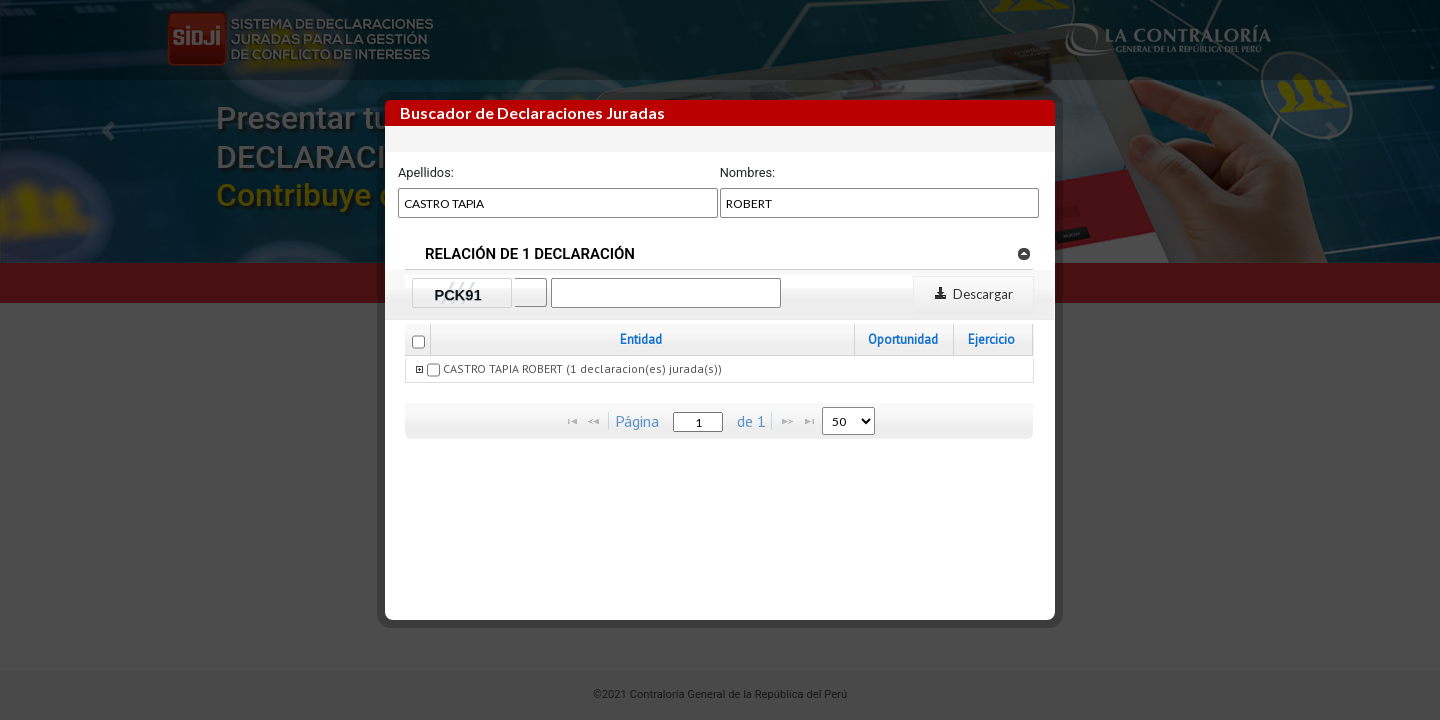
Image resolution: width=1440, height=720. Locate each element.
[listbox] (848, 421)
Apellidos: (426, 172)
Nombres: (748, 172)
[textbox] (698, 422)
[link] (1023, 253)
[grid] (720, 371)
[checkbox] (418, 342)
